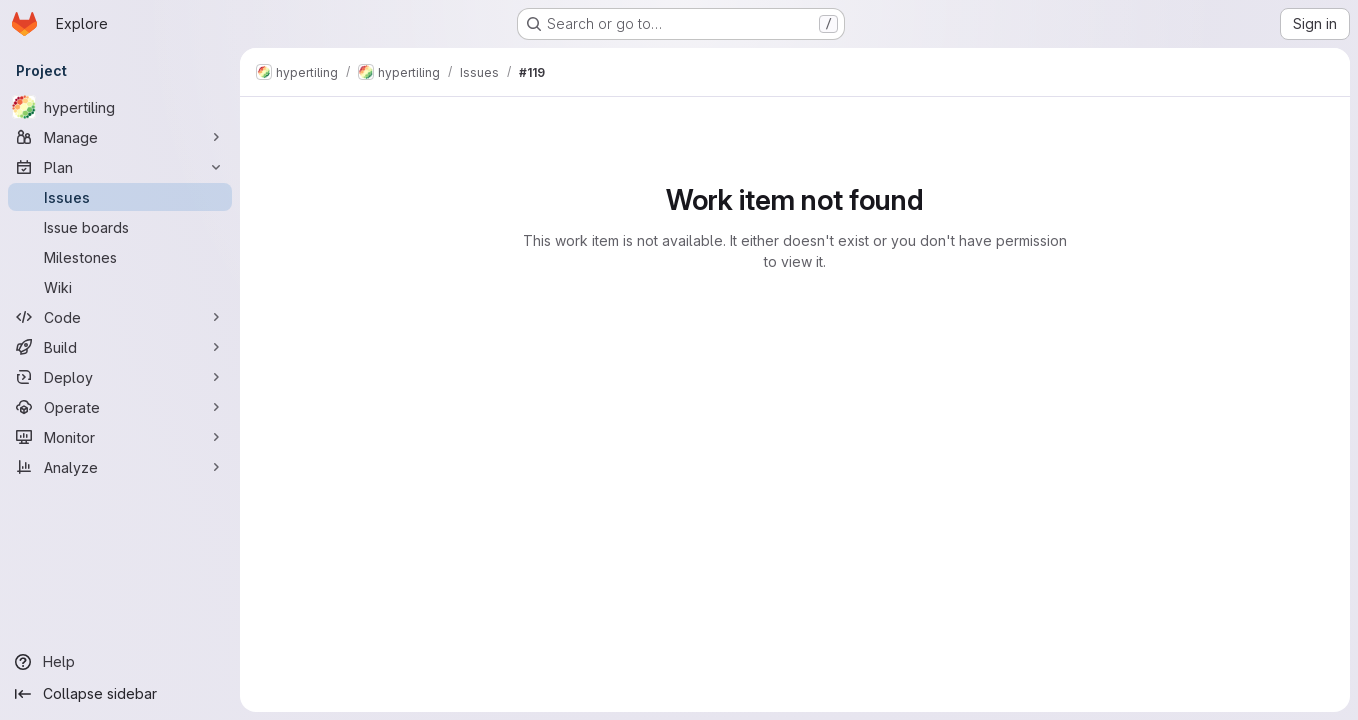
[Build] (120, 347)
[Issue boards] (120, 227)
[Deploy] (120, 377)
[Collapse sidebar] (120, 694)
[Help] (120, 662)
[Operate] (120, 407)
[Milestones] (120, 257)
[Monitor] (120, 437)
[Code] (120, 317)
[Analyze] (120, 467)
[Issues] (120, 197)
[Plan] (120, 167)
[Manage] (120, 137)
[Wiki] (120, 287)
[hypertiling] (120, 107)
